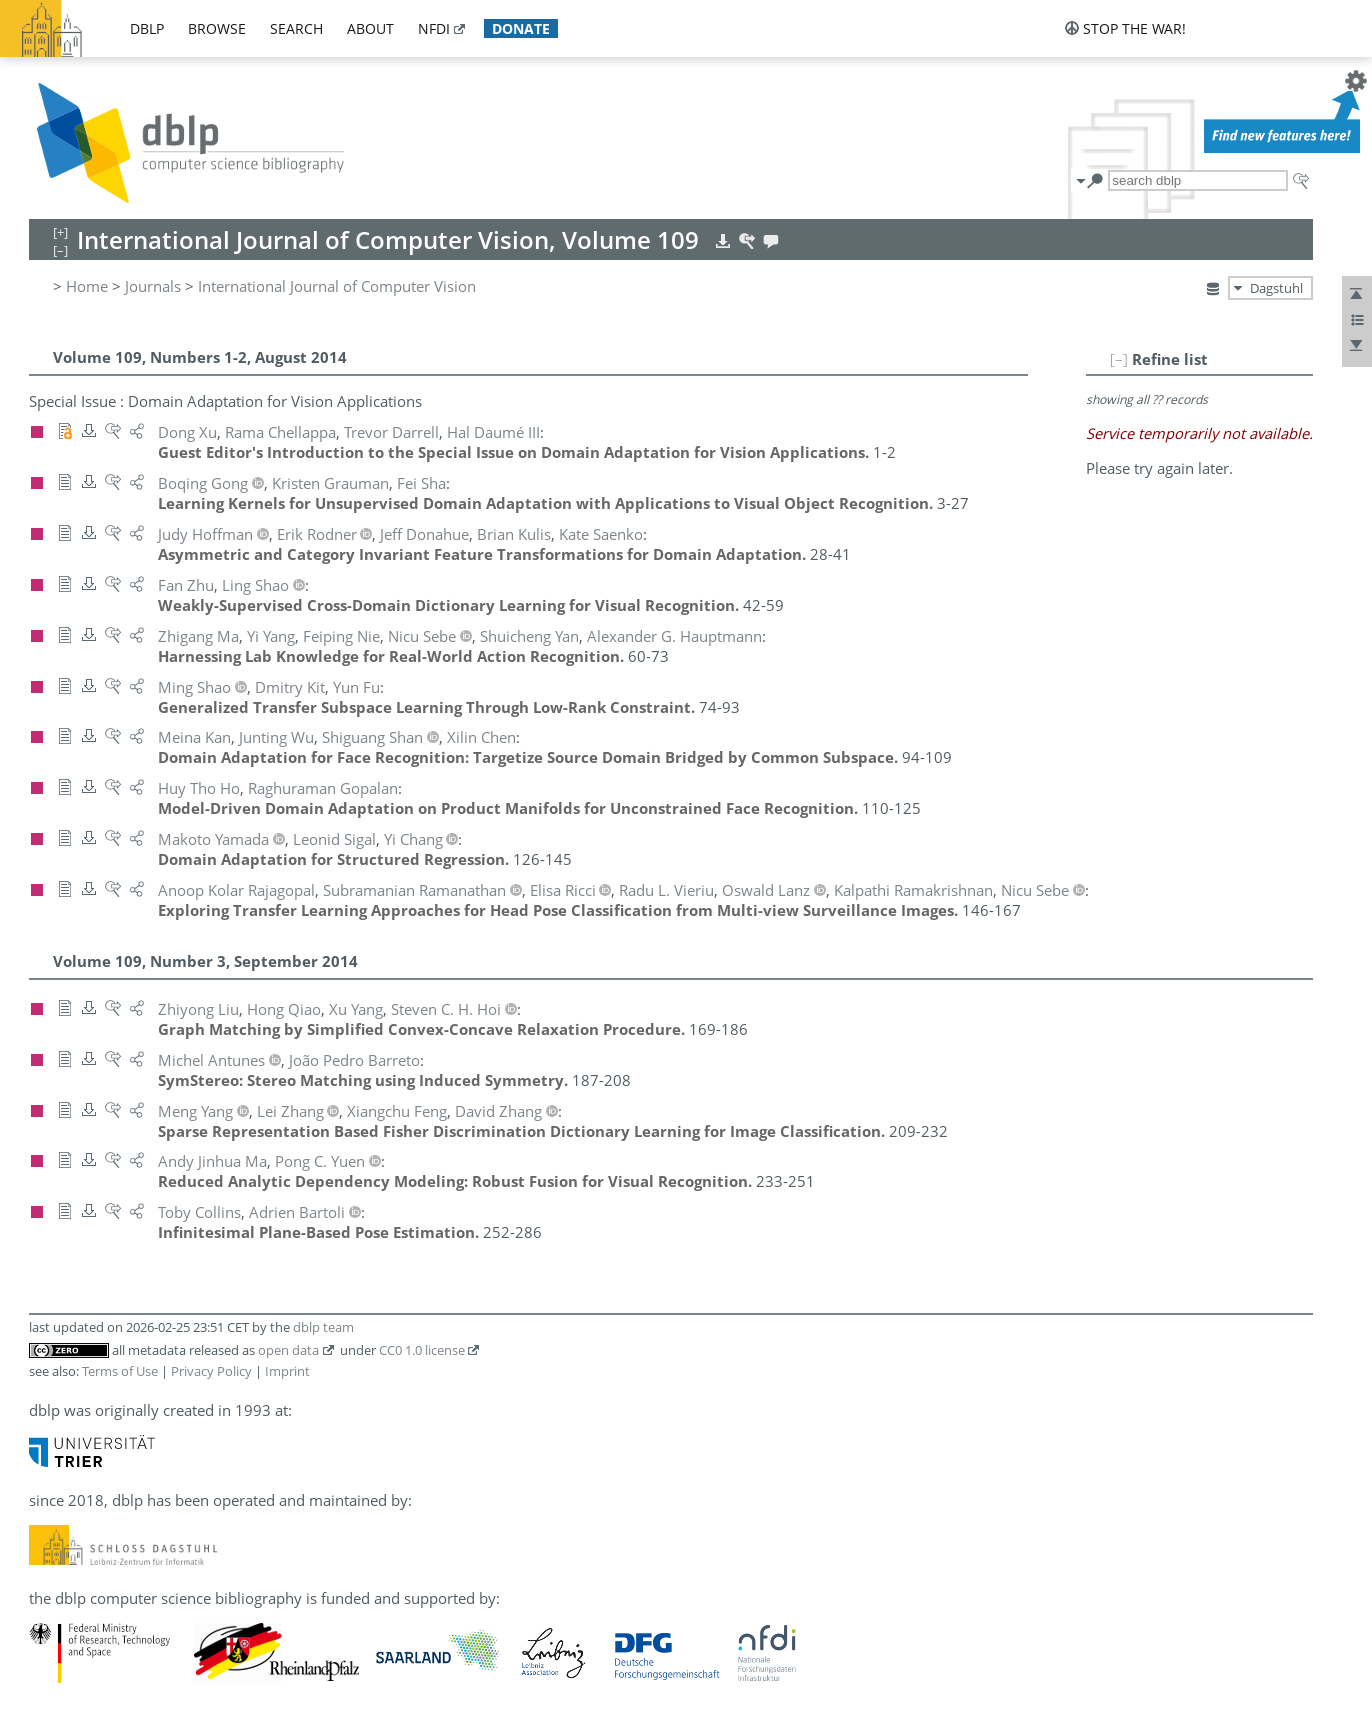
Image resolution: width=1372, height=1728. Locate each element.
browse (217, 28)
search (296, 28)
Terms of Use (120, 1371)
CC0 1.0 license (422, 1350)
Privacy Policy (211, 1371)
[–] (1119, 359)
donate (521, 28)
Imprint (287, 1371)
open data (288, 1350)
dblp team (323, 1327)
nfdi (434, 28)
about (370, 28)
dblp (147, 28)
